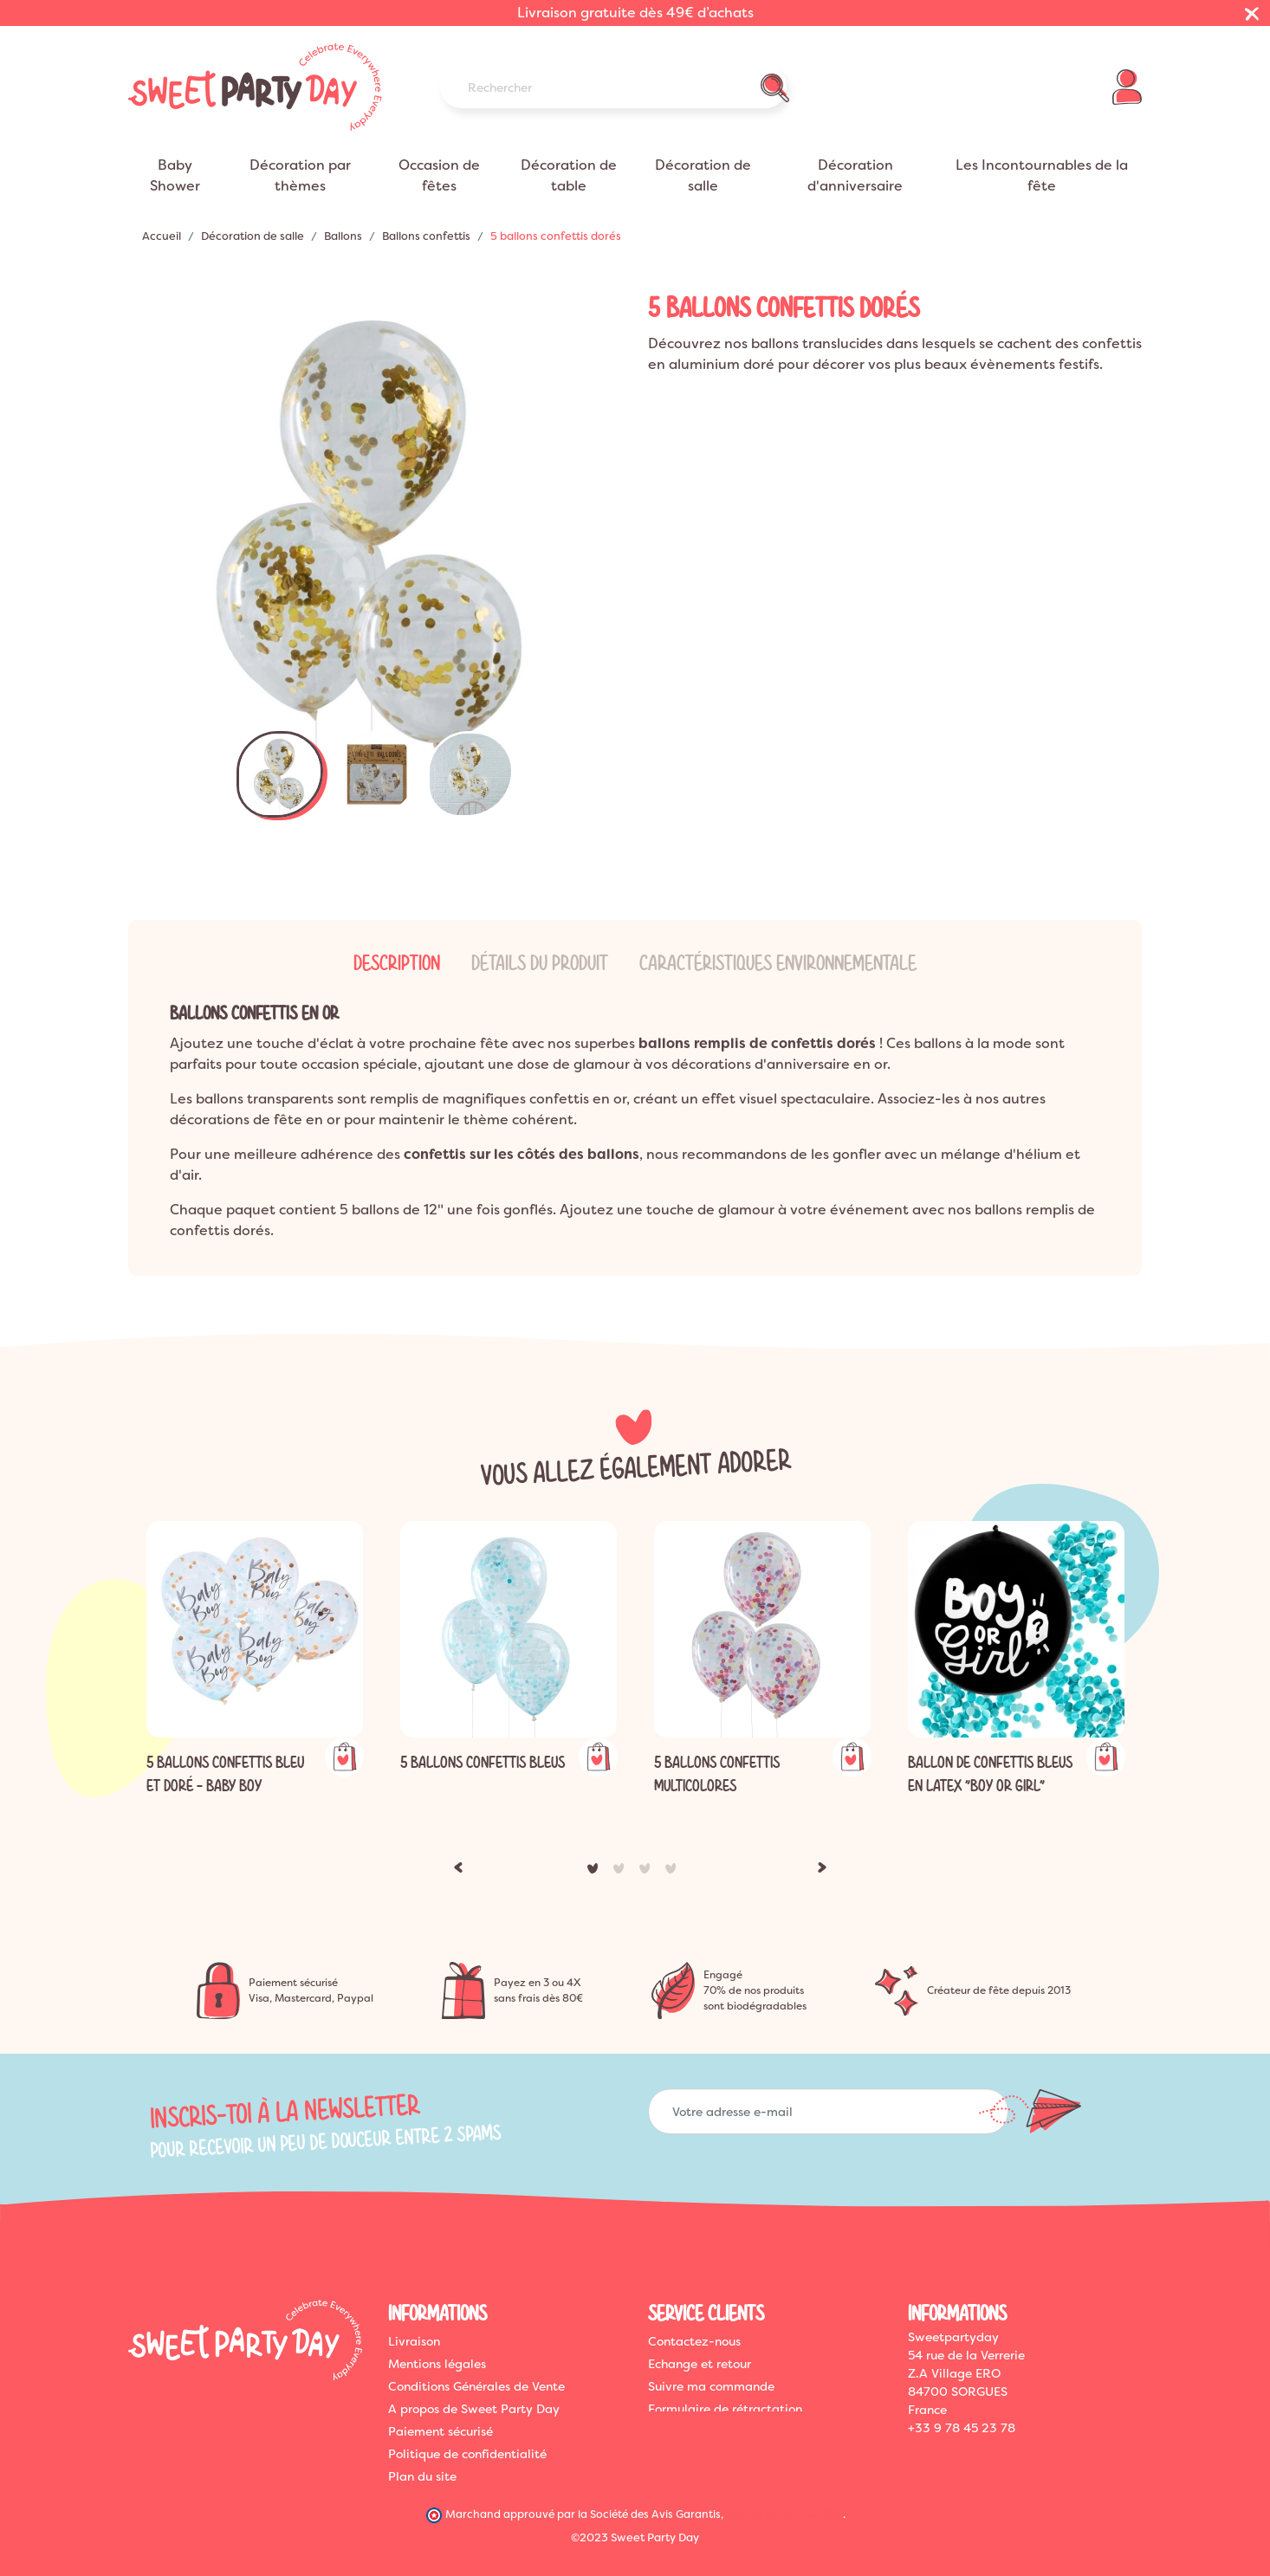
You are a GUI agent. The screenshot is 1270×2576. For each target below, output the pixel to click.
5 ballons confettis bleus (482, 1762)
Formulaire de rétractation (725, 2409)
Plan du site (422, 2476)
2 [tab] (622, 1871)
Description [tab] (396, 963)
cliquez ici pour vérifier (784, 2513)
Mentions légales (437, 2364)
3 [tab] (648, 1871)
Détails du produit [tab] (539, 963)
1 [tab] (596, 1871)
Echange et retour (699, 2364)
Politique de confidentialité (467, 2454)
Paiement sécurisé (440, 2431)
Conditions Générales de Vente (476, 2386)
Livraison (414, 2341)
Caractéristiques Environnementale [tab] (778, 963)
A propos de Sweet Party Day (474, 2409)
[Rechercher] (613, 86)
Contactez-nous (694, 2341)
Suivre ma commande (711, 2386)
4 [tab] (674, 1871)
